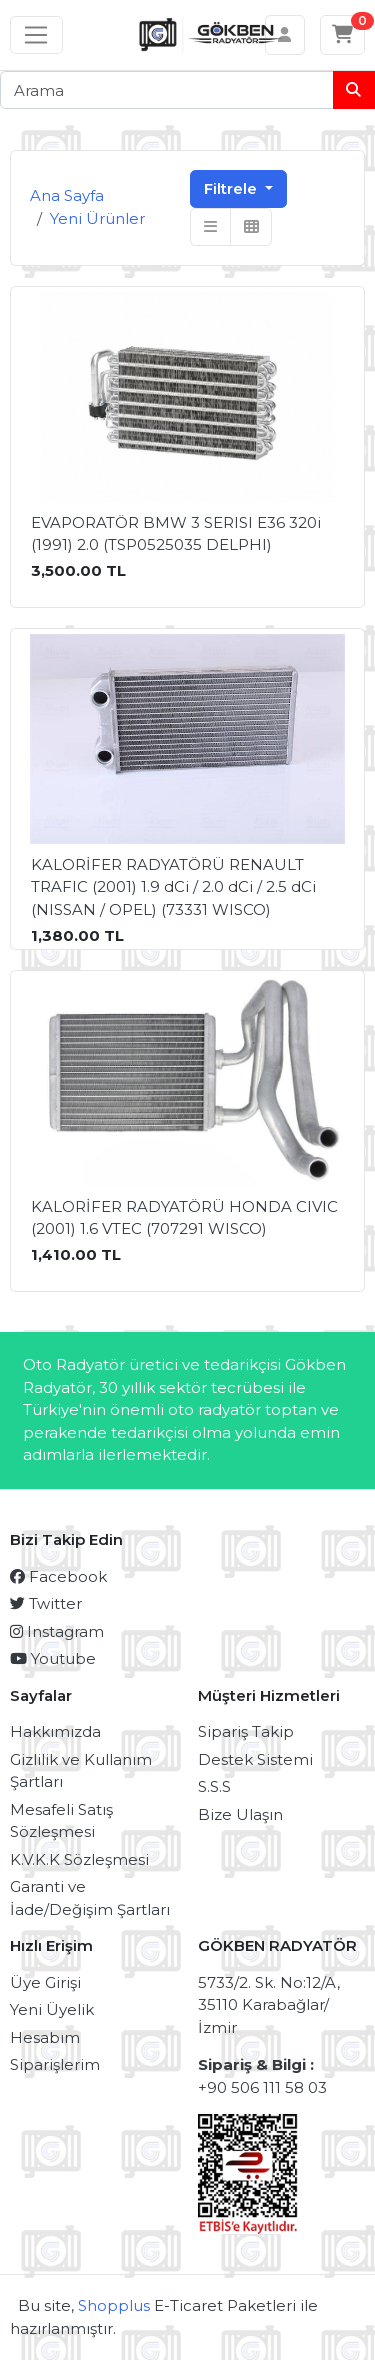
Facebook (58, 1576)
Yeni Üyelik (52, 2009)
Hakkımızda (55, 1731)
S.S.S (214, 1786)
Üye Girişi (45, 1982)
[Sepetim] (343, 35)
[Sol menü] (36, 35)
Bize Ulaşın (240, 1814)
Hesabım (45, 2037)
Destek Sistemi (255, 1759)
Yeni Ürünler (97, 218)
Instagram (57, 1631)
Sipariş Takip (246, 1731)
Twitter (46, 1603)
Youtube (53, 1658)
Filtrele (232, 188)
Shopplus (114, 2305)
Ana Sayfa (67, 195)
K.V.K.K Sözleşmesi (79, 1859)
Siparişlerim (55, 2064)
